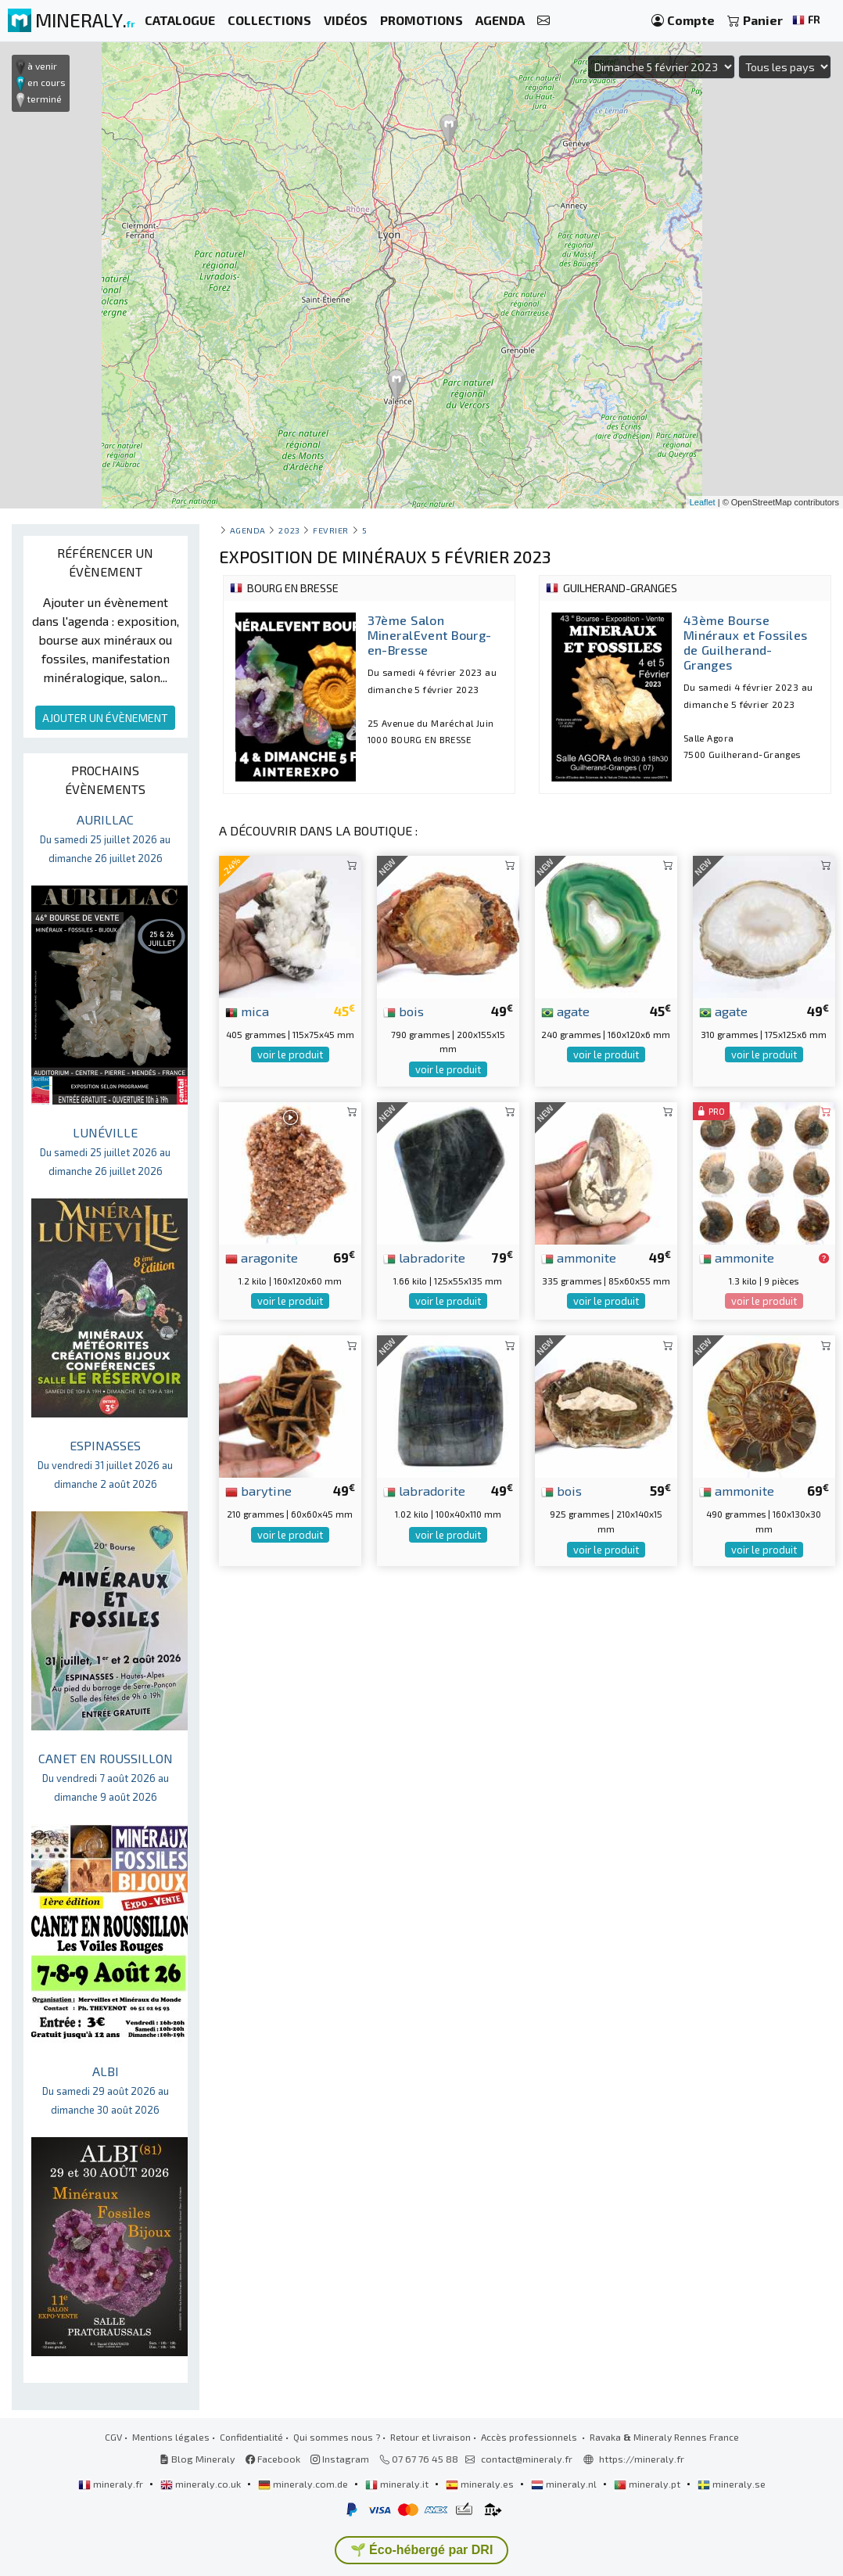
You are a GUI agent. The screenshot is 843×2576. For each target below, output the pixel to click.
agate (565, 1011)
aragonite (261, 1257)
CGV (113, 2436)
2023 (289, 530)
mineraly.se (732, 2483)
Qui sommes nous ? (336, 2436)
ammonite (578, 1257)
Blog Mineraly (197, 2458)
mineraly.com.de (304, 2483)
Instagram (339, 2458)
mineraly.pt (648, 2483)
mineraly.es (481, 2483)
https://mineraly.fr (641, 2458)
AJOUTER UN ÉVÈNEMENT (105, 717)
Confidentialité (251, 2436)
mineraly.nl (565, 2483)
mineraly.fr (111, 2483)
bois (403, 1011)
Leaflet (703, 502)
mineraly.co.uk (201, 2483)
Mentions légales (171, 2436)
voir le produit (290, 1054)
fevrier (331, 530)
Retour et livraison (430, 2436)
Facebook (273, 2458)
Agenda (248, 530)
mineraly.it (398, 2483)
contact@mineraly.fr (526, 2458)
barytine (258, 1490)
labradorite (424, 1257)
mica (247, 1011)
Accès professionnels (530, 2436)
